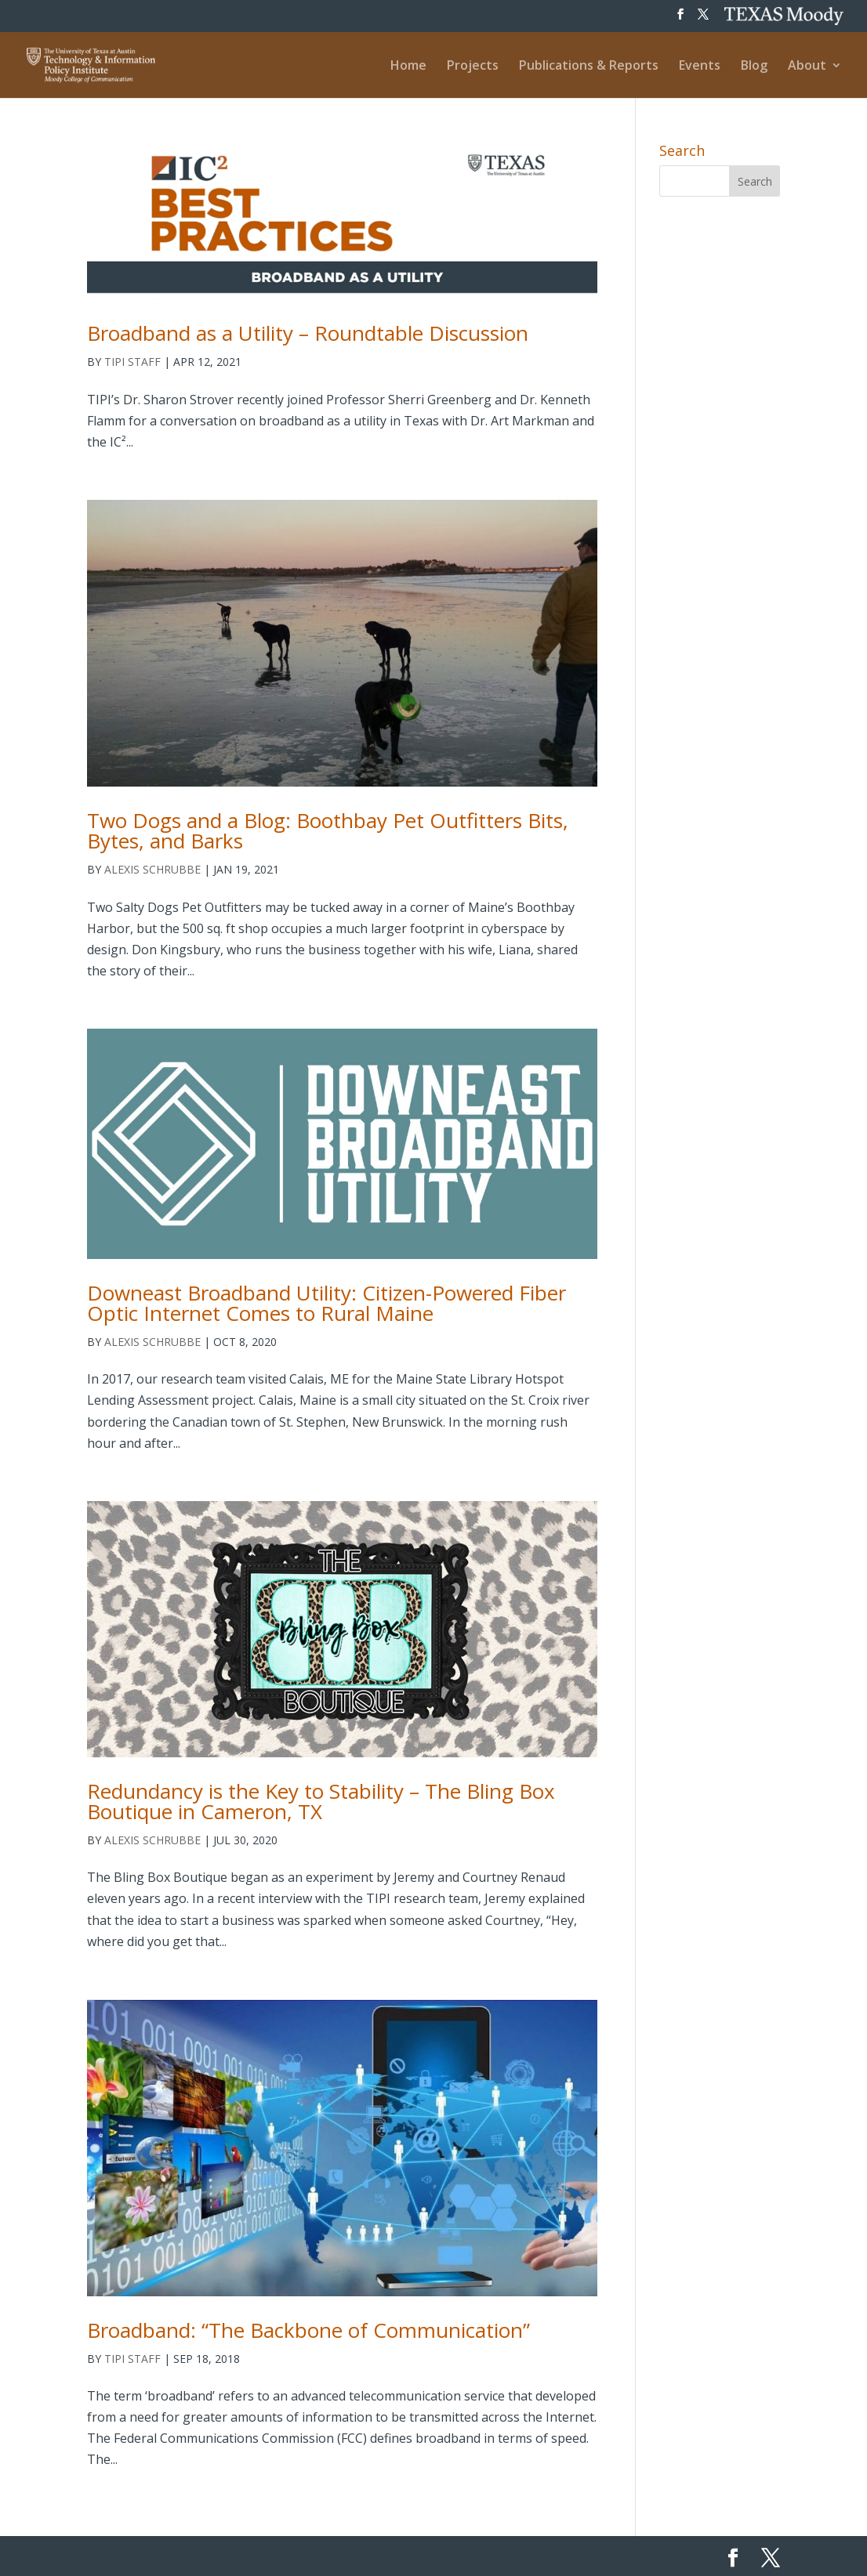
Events (699, 67)
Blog (754, 67)
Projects (473, 67)
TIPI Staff (132, 361)
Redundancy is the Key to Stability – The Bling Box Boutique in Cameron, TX (321, 1801)
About (807, 67)
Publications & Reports (588, 67)
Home (408, 67)
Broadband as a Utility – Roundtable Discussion (307, 333)
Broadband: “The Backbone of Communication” (308, 2330)
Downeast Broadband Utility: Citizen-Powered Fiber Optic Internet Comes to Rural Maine (326, 1303)
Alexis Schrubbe (152, 869)
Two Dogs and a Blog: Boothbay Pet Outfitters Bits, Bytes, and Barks (327, 830)
